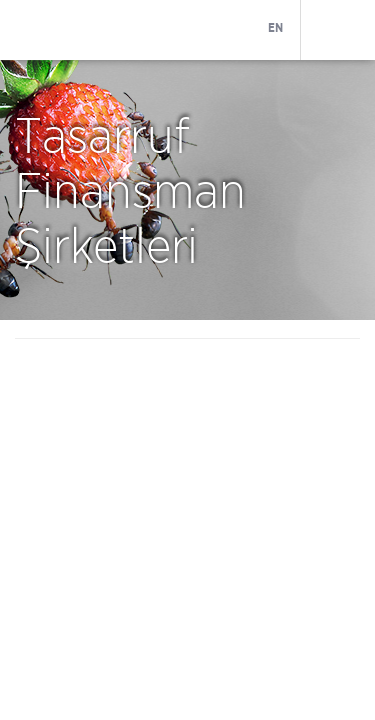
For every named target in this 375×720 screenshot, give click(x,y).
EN (275, 28)
